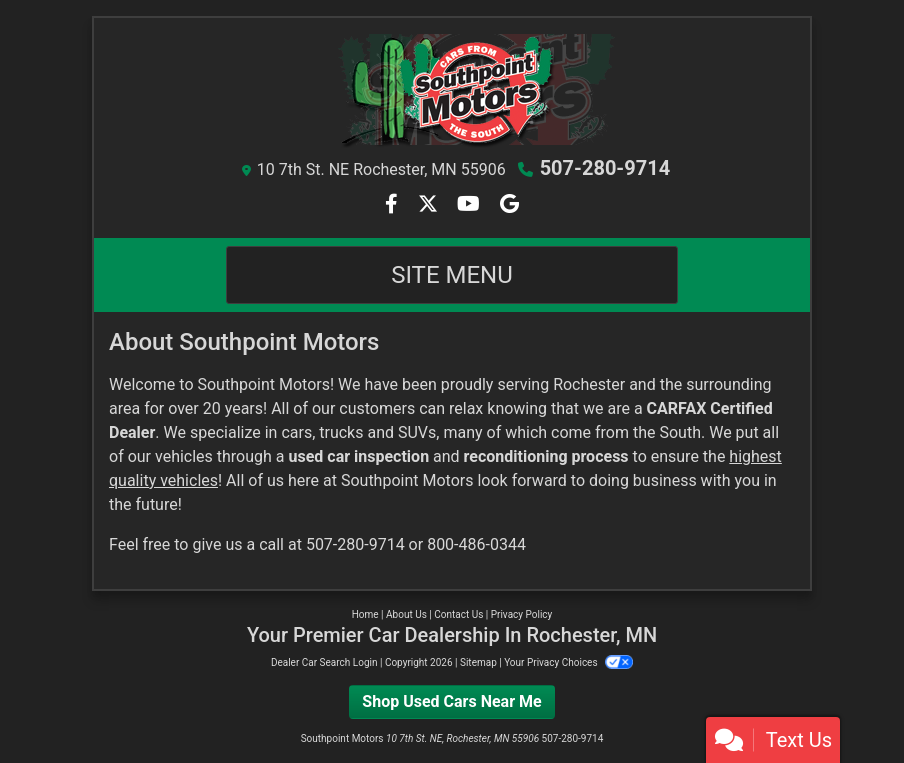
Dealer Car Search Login (324, 662)
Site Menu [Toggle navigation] (452, 275)
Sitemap (478, 662)
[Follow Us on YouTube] (470, 205)
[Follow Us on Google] (509, 205)
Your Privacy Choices (568, 662)
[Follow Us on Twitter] (430, 205)
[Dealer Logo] (452, 91)
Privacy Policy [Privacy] (522, 614)
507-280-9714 (605, 168)
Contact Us (458, 614)
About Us (406, 614)
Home (365, 614)
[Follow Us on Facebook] (393, 205)
